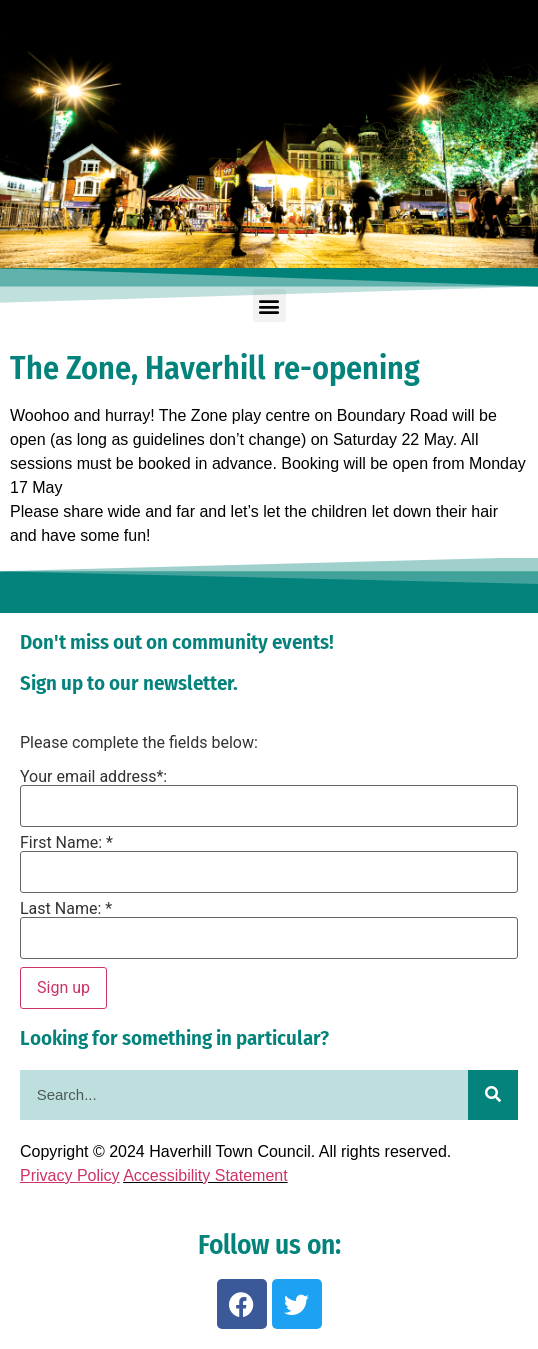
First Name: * (66, 843)
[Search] (493, 1095)
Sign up (63, 987)
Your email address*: (93, 777)
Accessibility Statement (205, 1175)
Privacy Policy (70, 1175)
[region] (269, 134)
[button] (269, 305)
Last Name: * (66, 909)
